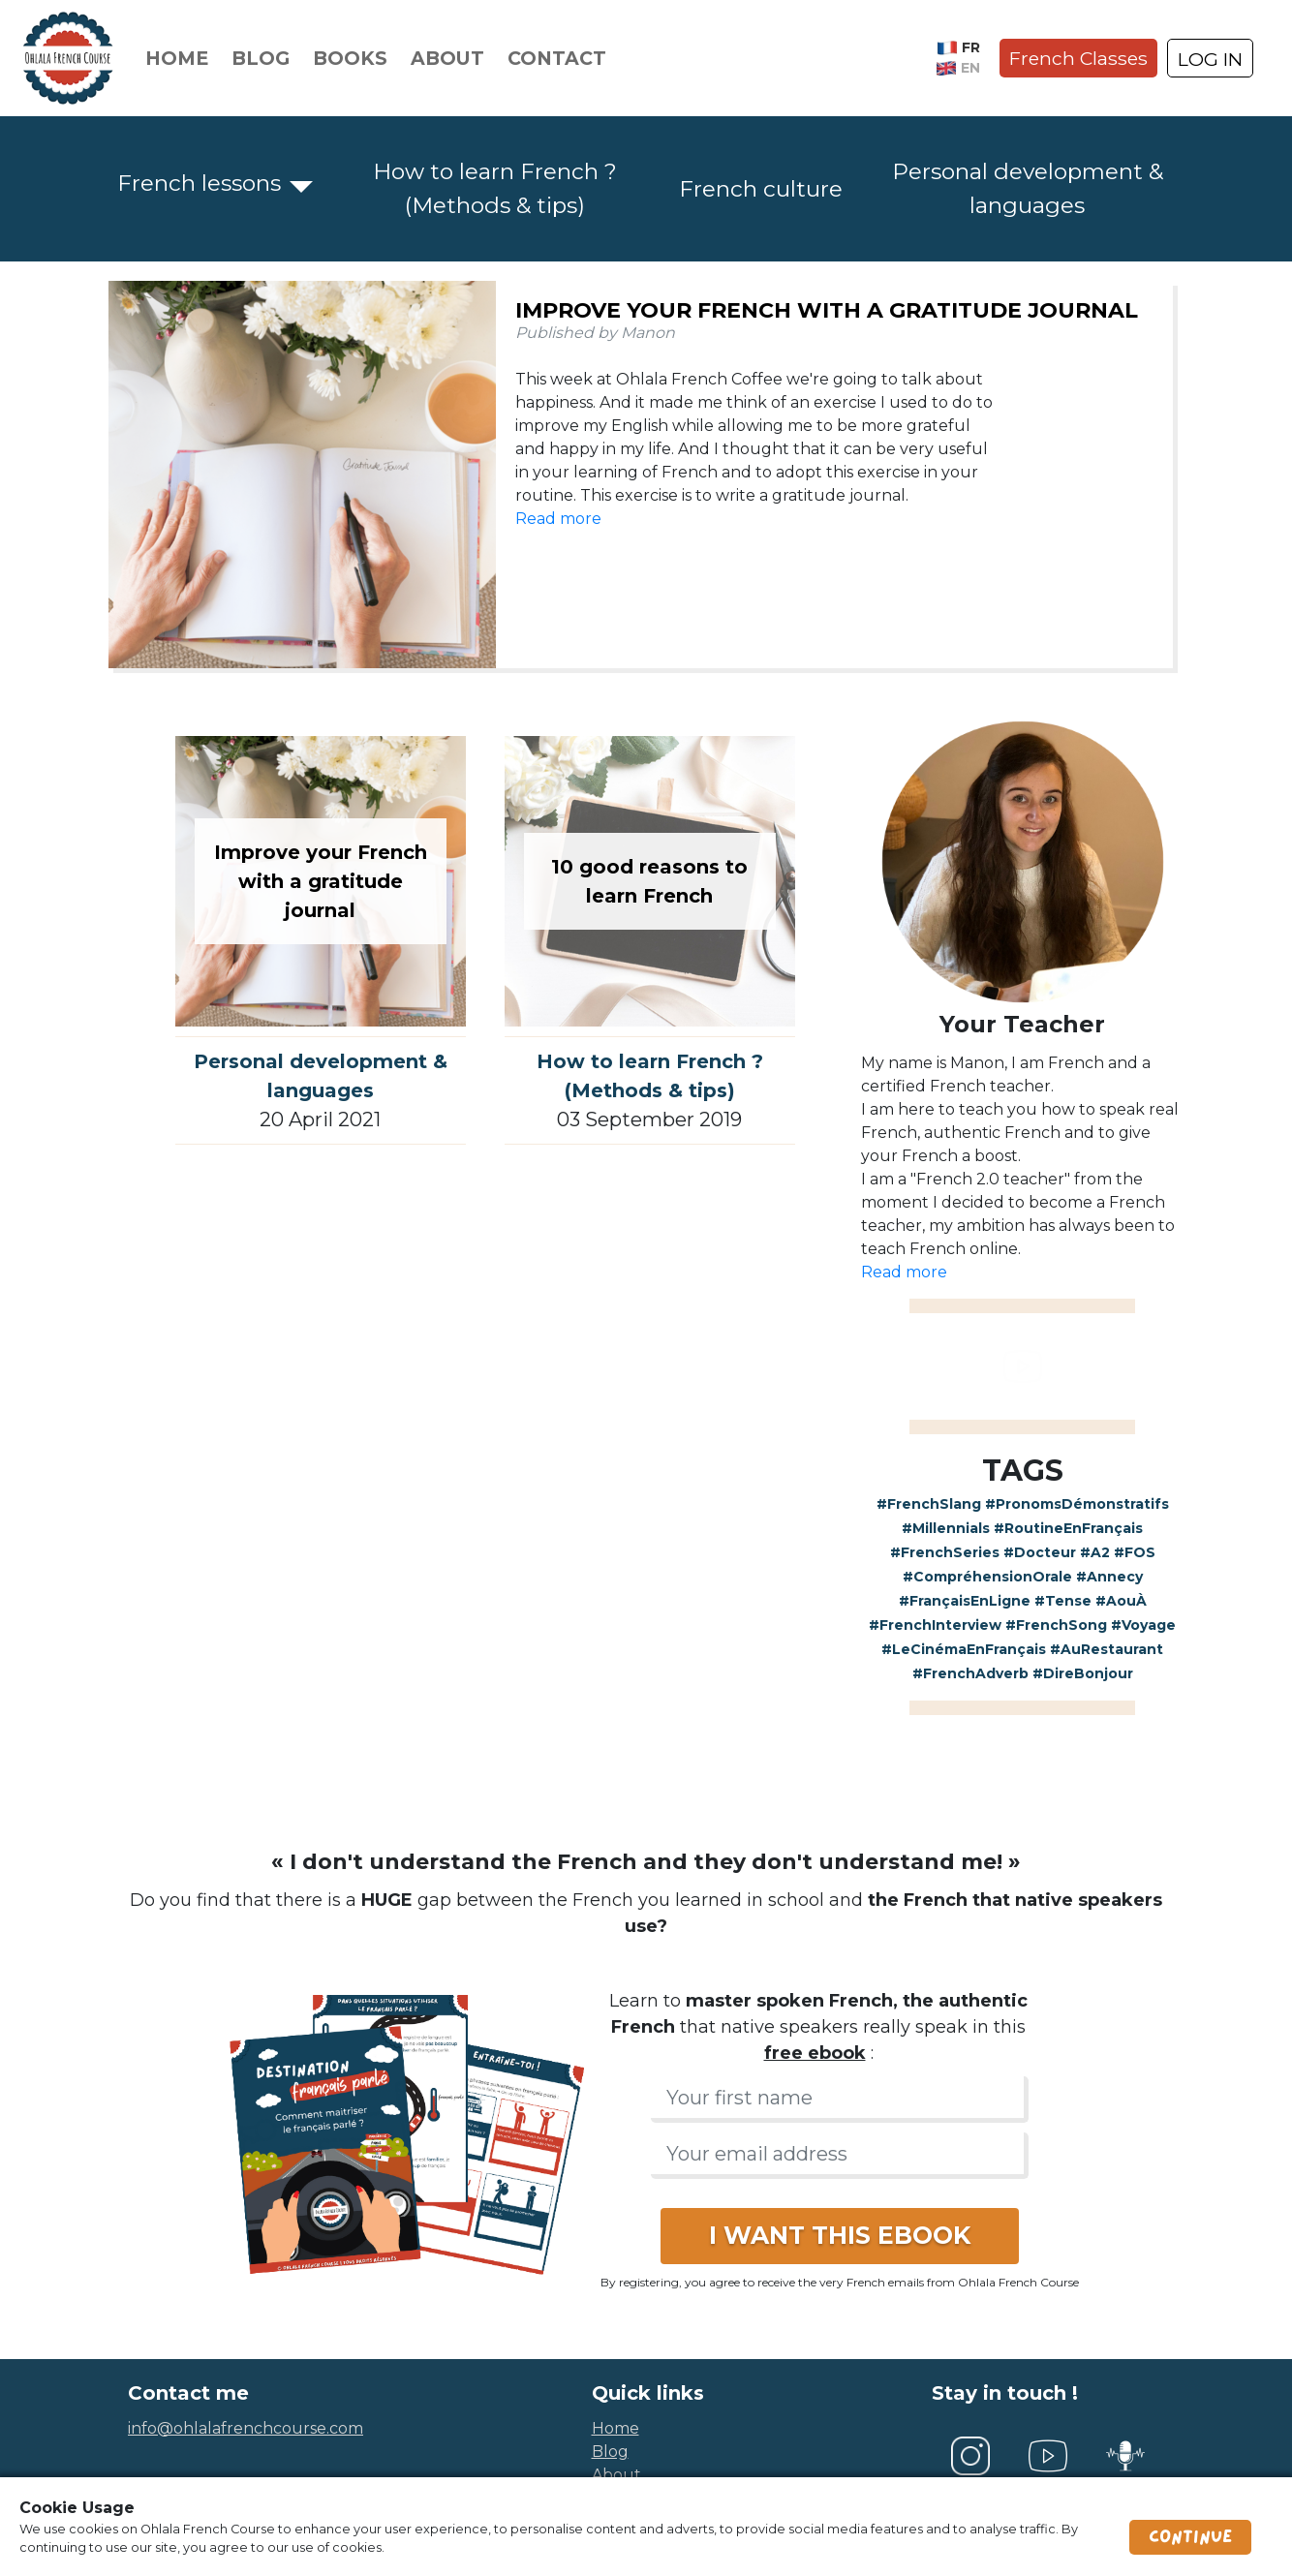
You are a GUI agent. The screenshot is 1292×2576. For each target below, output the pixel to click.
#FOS (1134, 1552)
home (615, 2428)
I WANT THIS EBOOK (839, 2235)
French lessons (199, 183)
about (616, 2475)
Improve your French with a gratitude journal (826, 310)
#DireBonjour (1082, 1673)
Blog (260, 58)
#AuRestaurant (1106, 1649)
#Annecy (1109, 1576)
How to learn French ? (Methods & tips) (495, 188)
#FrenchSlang (929, 1504)
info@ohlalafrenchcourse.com (245, 2428)
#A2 (1095, 1552)
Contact (557, 58)
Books (350, 58)
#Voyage (1143, 1625)
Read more (558, 518)
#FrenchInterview (935, 1625)
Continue (1190, 2537)
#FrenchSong (1056, 1625)
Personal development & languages (1027, 188)
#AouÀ (1121, 1601)
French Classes (1078, 58)
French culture (761, 188)
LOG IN (1210, 59)
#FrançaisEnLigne (965, 1601)
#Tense (1063, 1601)
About (447, 58)
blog (610, 2451)
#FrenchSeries (945, 1552)
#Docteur (1039, 1552)
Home (176, 58)
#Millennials (946, 1528)
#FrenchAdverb (970, 1673)
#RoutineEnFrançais (1068, 1528)
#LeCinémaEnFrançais (963, 1649)
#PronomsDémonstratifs (1077, 1504)
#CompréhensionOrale (987, 1576)
